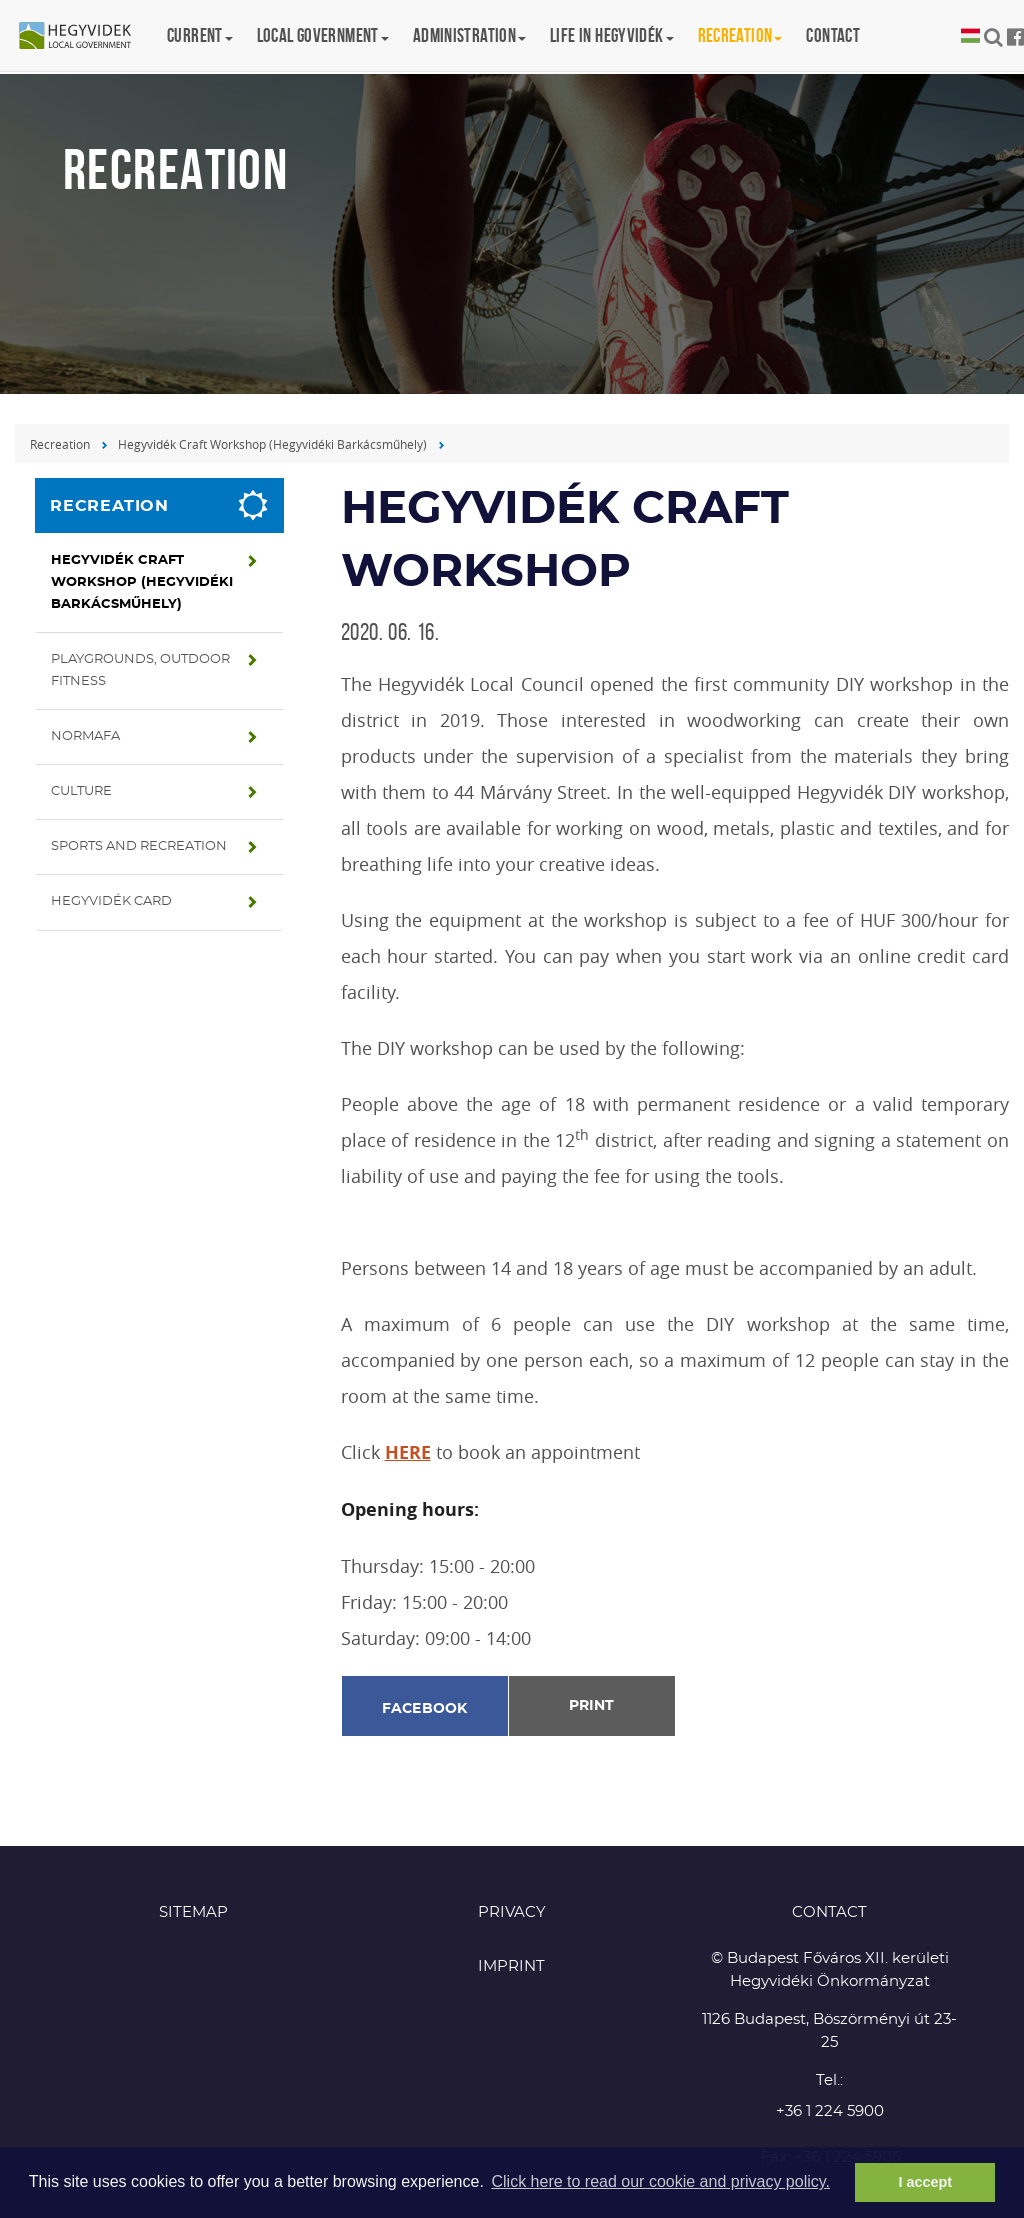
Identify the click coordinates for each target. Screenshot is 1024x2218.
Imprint (511, 1966)
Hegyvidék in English (85, 37)
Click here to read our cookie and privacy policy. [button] (660, 2181)
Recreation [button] (740, 35)
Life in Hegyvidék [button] (611, 35)
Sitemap (193, 1912)
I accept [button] (925, 2182)
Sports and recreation (139, 846)
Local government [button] (323, 35)
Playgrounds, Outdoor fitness (140, 670)
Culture (81, 791)
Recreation (60, 444)
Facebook (425, 1709)
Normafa (85, 736)
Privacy (512, 1912)
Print (591, 1706)
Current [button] (200, 35)
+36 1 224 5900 (830, 2111)
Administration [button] (469, 35)
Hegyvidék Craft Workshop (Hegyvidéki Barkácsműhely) (272, 444)
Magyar (970, 36)
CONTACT (829, 1912)
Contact (833, 35)
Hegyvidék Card (111, 901)
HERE (408, 1452)
